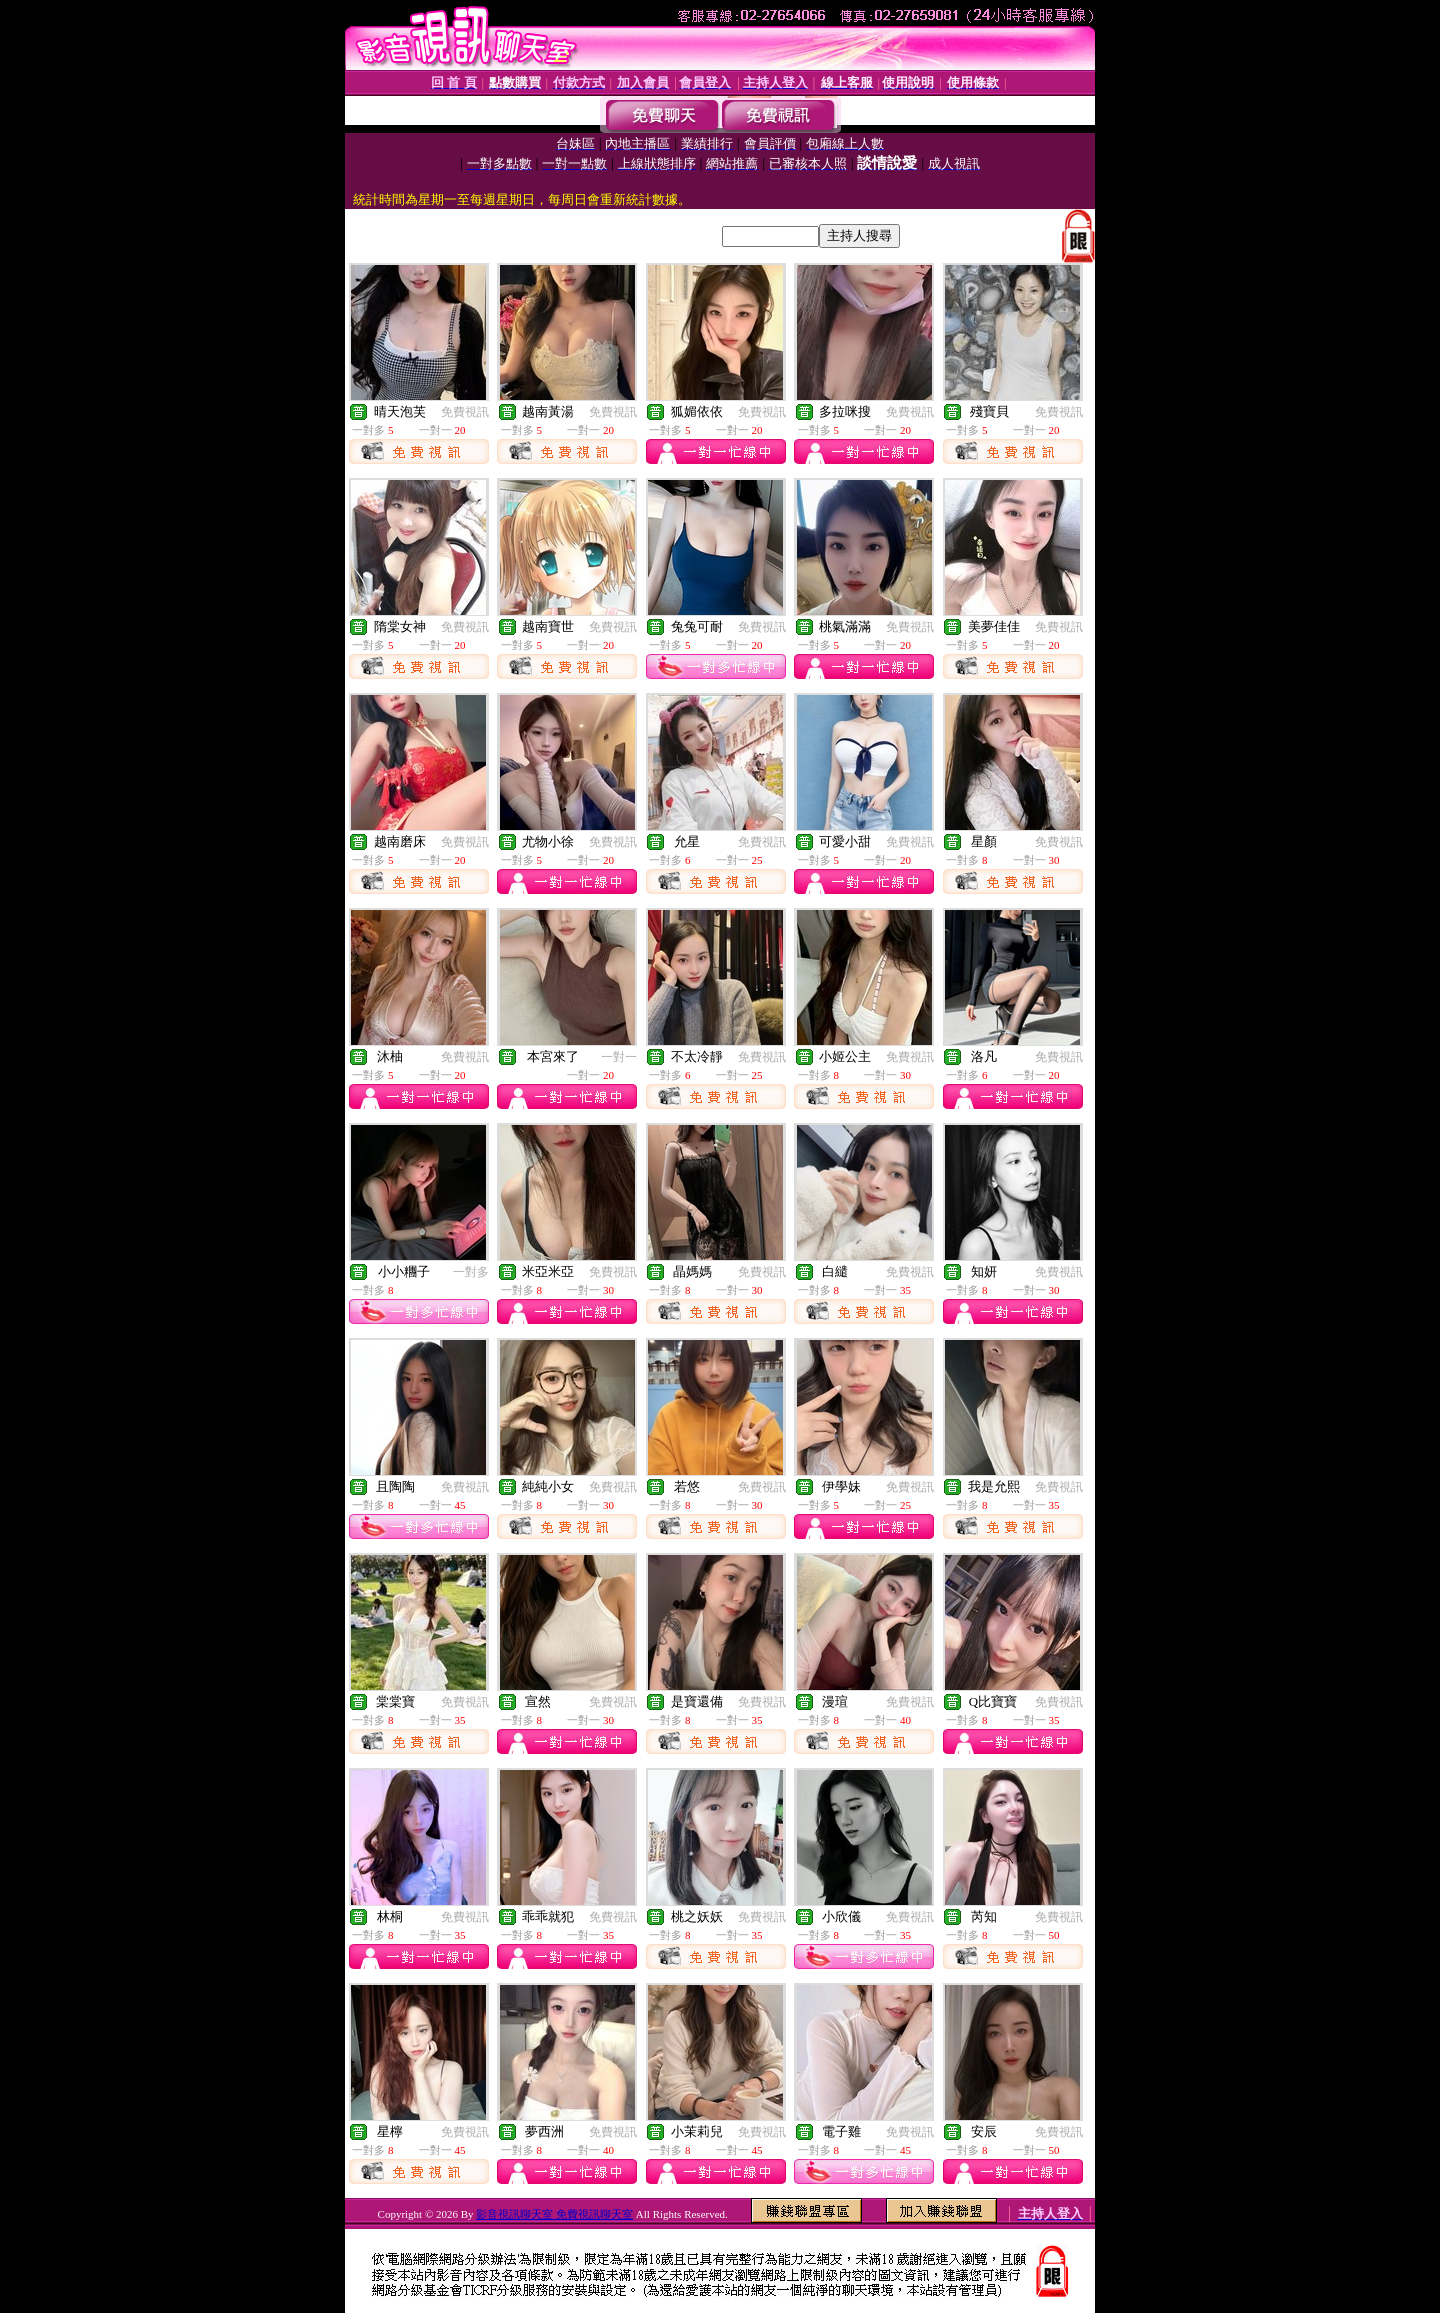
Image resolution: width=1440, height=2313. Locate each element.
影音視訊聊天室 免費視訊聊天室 (554, 2214)
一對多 (471, 1272)
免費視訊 (465, 412)
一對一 (619, 1057)
